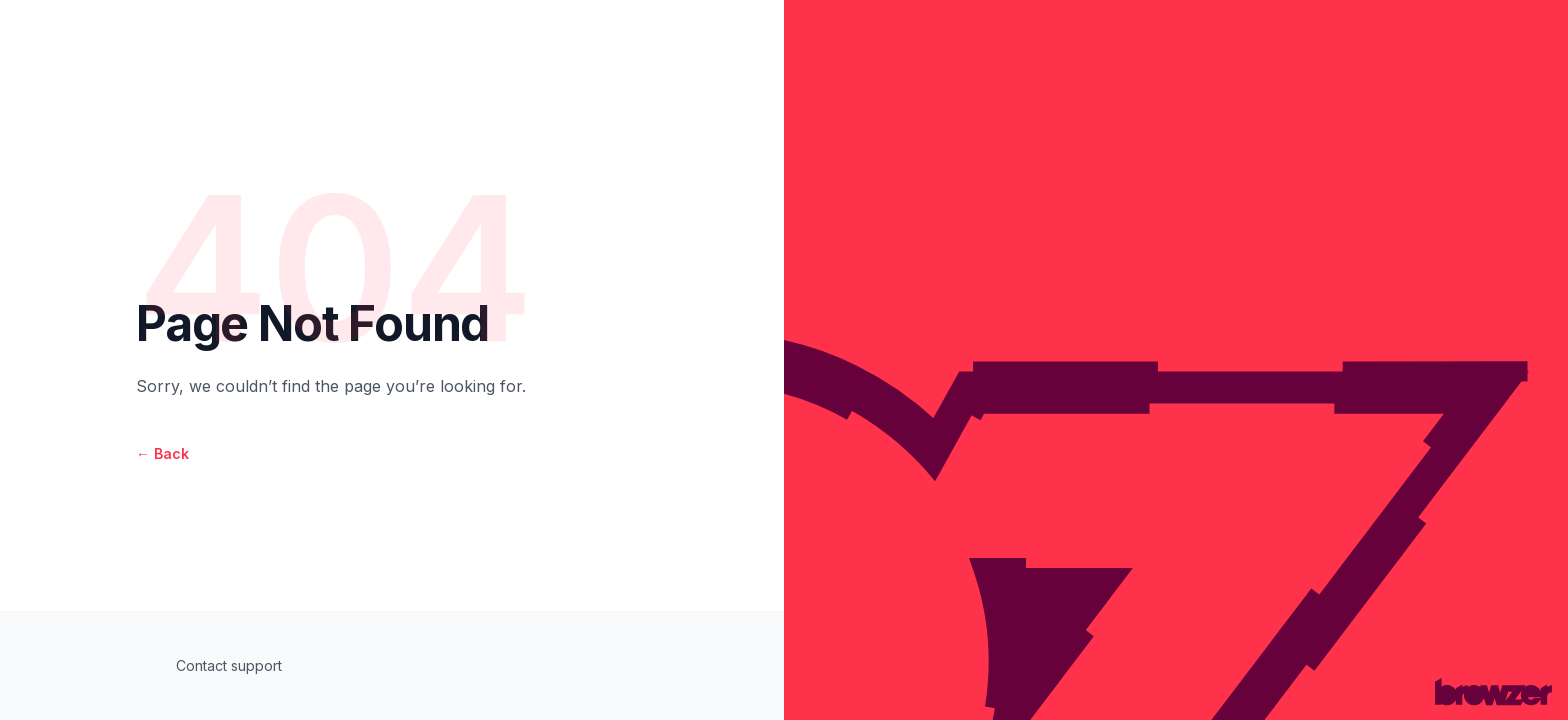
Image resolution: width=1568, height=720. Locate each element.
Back (162, 453)
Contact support (229, 665)
